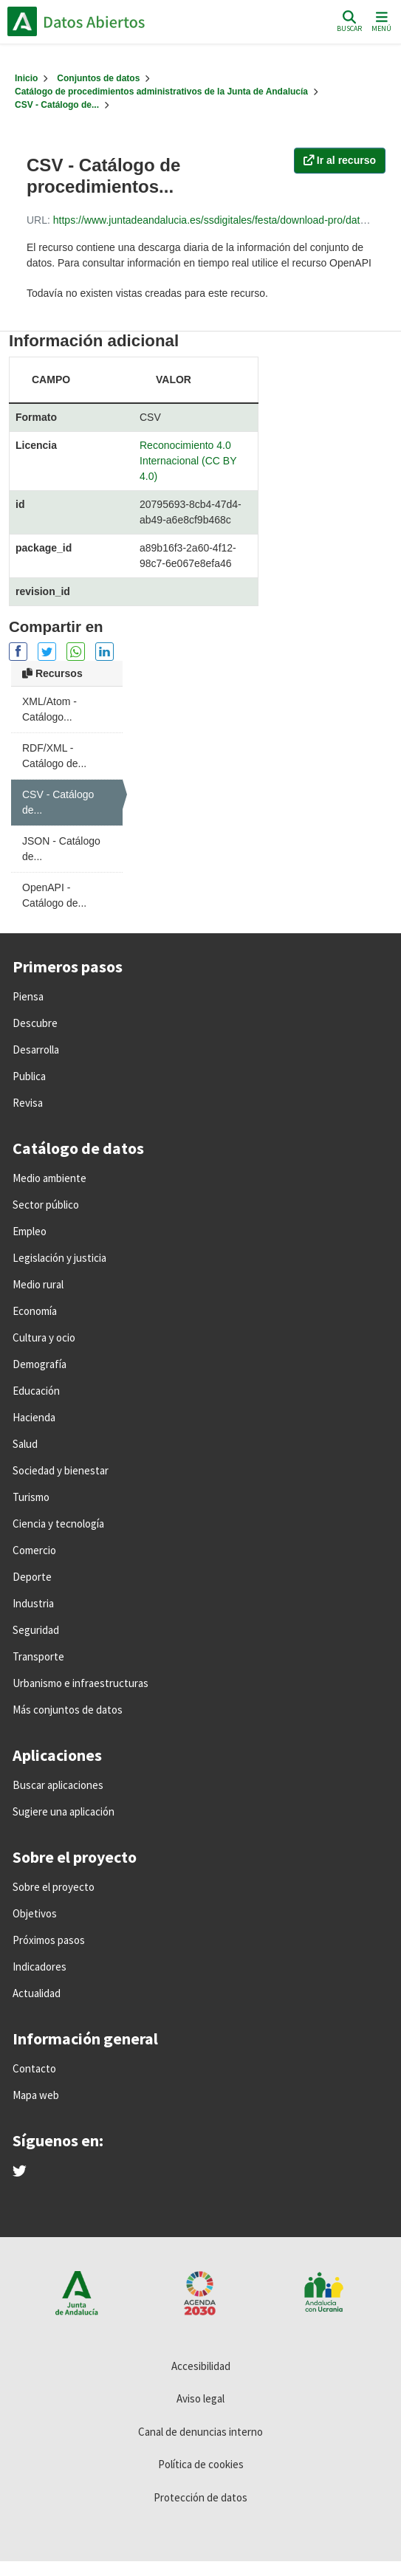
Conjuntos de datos (98, 78)
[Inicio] (26, 78)
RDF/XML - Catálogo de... (54, 755)
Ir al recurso (340, 160)
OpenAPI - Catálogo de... (54, 895)
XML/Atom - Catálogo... (49, 709)
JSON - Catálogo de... (61, 848)
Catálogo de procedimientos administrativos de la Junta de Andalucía (161, 91)
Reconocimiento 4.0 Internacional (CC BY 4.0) (188, 460)
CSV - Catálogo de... (57, 105)
